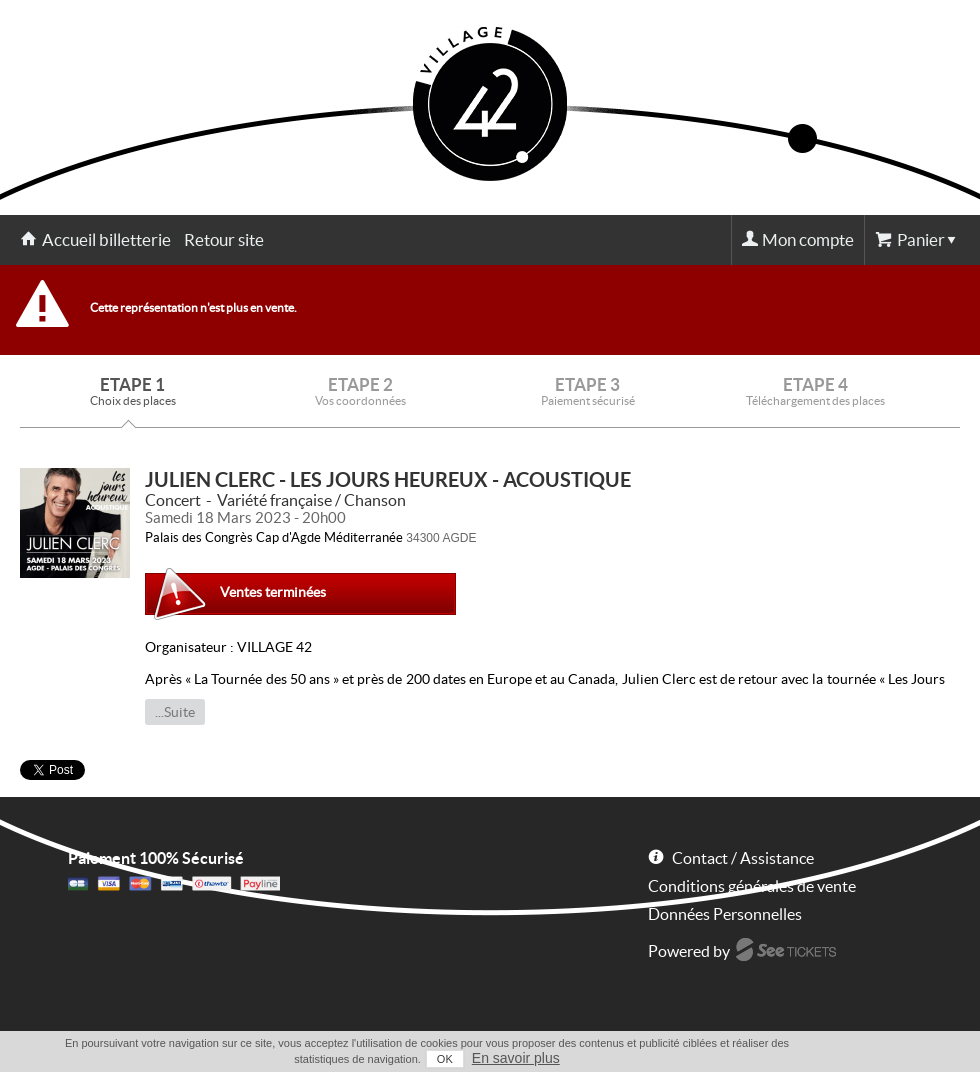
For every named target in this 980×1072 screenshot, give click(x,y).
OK (445, 1059)
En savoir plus (516, 1058)
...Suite (175, 712)
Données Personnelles (725, 914)
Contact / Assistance (743, 858)
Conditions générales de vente (752, 886)
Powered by (689, 951)
